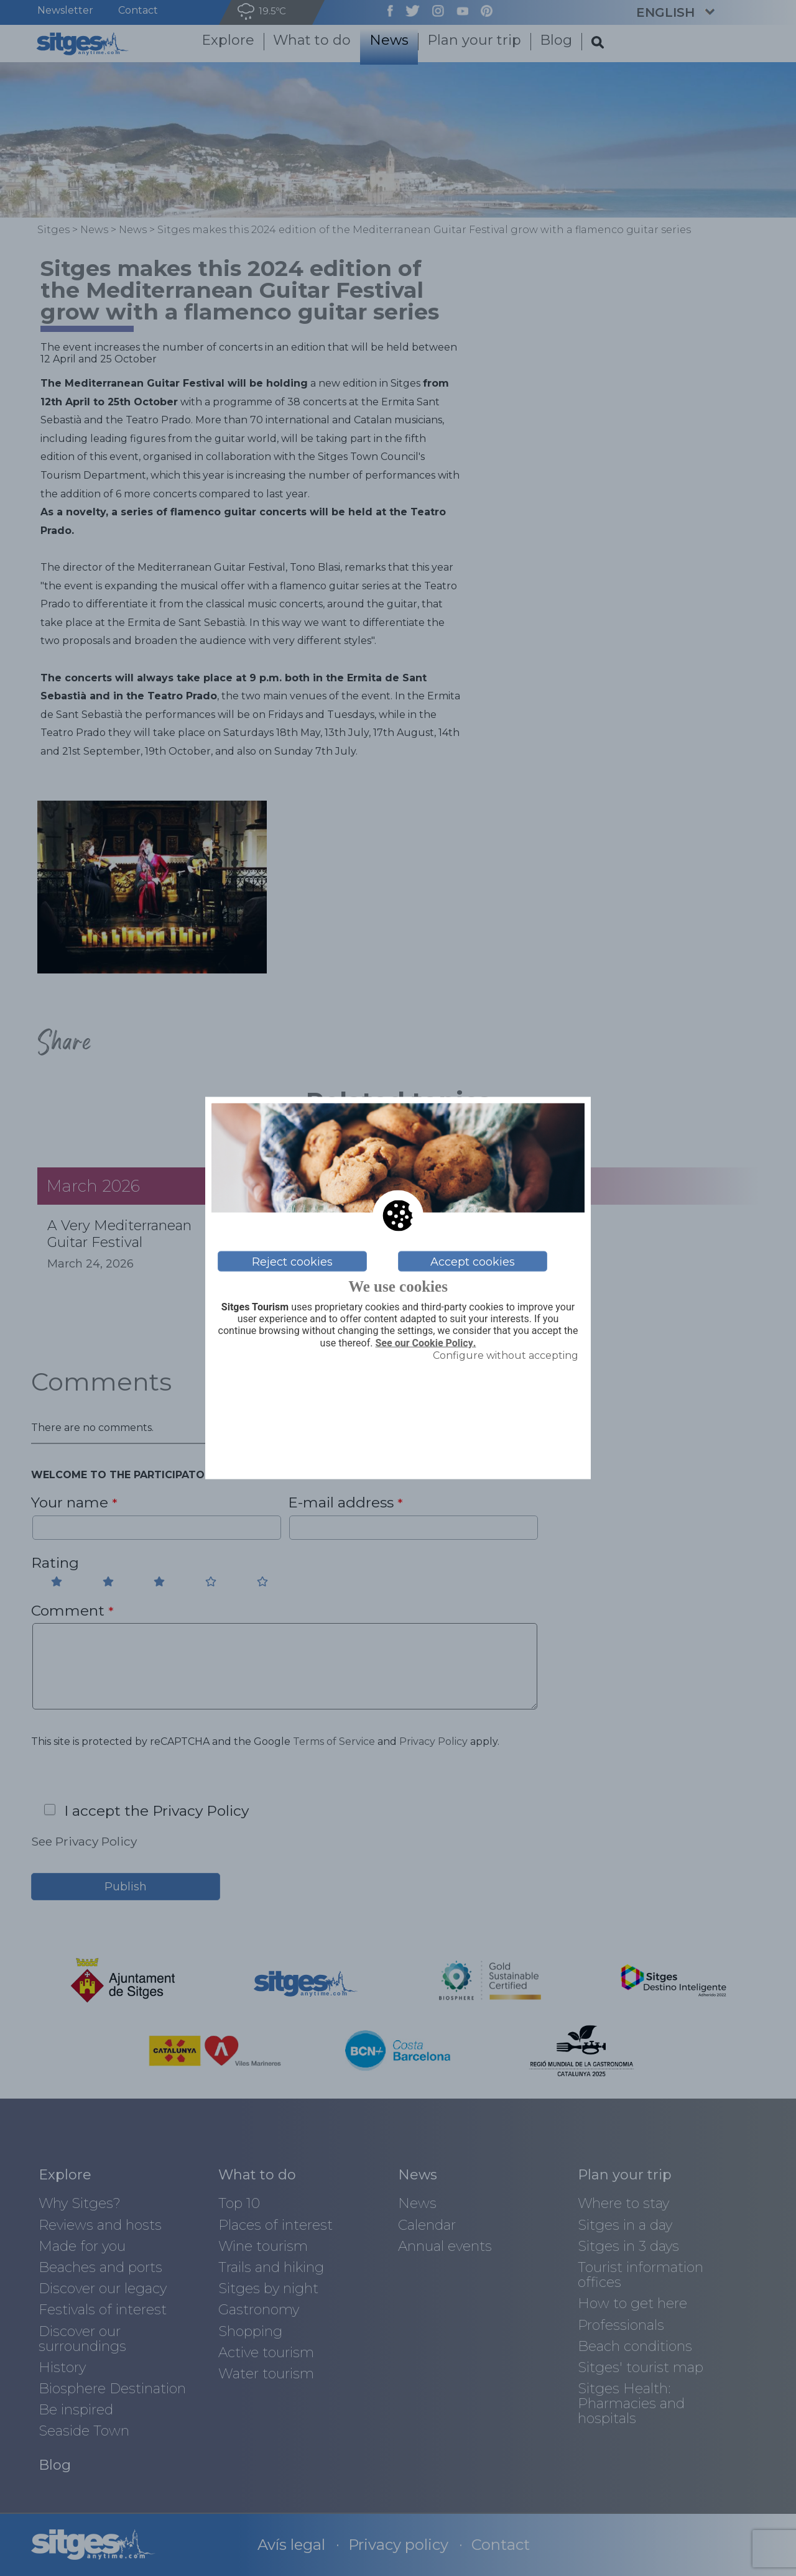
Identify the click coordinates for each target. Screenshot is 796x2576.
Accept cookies (472, 1261)
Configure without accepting (505, 1355)
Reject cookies (292, 1261)
